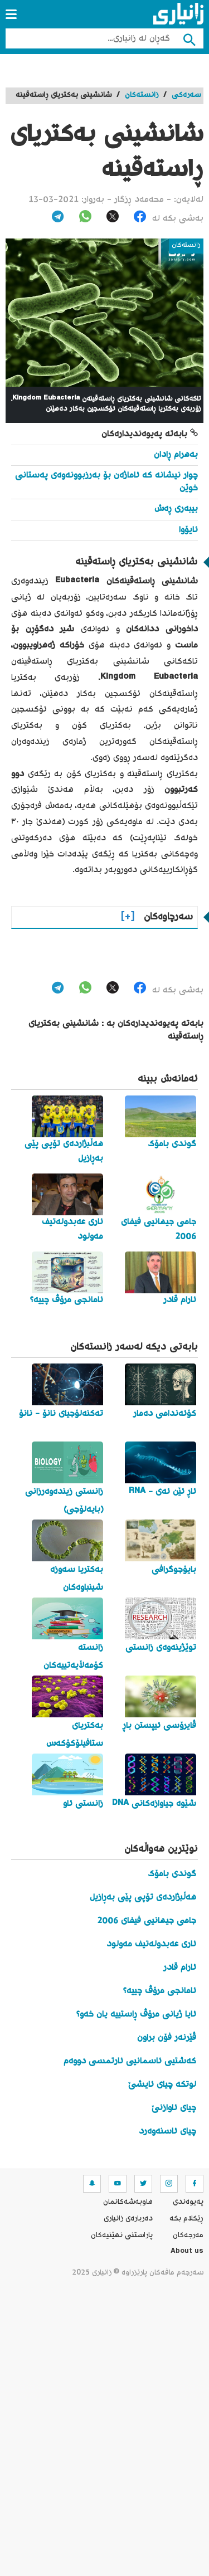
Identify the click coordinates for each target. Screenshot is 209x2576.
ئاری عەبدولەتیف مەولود (151, 1944)
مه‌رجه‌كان (188, 2235)
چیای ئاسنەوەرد (167, 2131)
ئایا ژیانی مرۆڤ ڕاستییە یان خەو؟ (136, 2014)
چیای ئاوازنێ (174, 2108)
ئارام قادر (179, 1967)
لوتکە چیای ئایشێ (162, 2084)
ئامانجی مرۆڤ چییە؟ (159, 1991)
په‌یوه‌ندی (188, 2202)
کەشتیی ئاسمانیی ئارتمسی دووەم (130, 2061)
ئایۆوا (188, 530)
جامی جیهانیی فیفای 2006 (146, 1921)
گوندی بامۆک (172, 1874)
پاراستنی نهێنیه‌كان (122, 2235)
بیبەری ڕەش (176, 509)
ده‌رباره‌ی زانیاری (128, 2218)
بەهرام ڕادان (176, 455)
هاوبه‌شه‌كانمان (128, 2202)
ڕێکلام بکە (186, 2218)
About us (187, 2252)
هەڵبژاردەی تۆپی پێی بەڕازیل (143, 1897)
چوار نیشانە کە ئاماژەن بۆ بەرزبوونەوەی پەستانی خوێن (106, 481)
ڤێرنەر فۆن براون (166, 2038)
